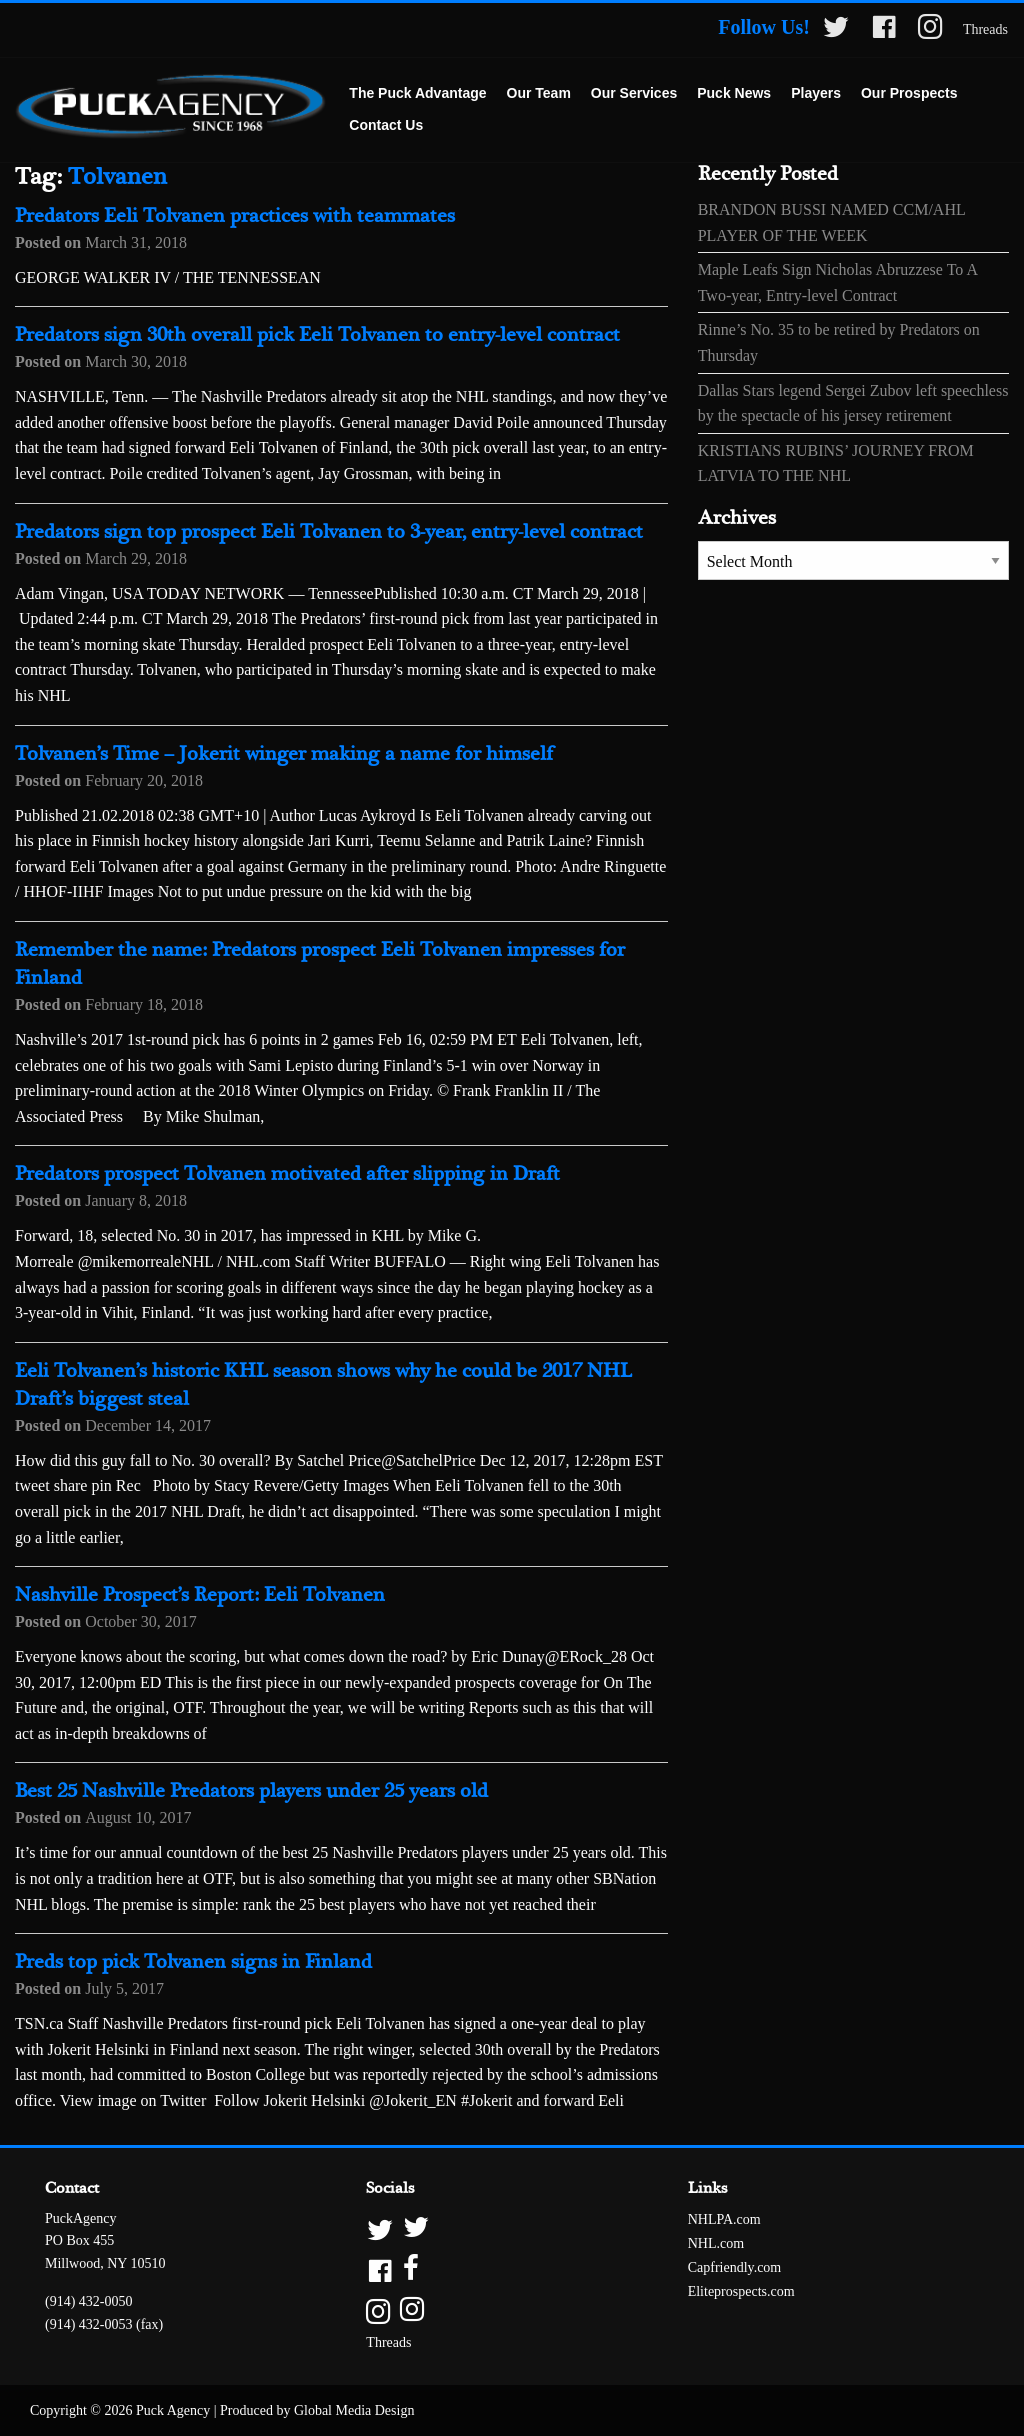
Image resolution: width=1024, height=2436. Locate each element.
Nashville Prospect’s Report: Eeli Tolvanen (200, 1595)
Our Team (539, 93)
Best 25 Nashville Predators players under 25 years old (251, 1791)
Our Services (634, 93)
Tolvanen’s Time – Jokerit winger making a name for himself (284, 754)
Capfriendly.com (735, 2267)
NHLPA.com (724, 2219)
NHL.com (716, 2243)
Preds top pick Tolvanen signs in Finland (193, 1962)
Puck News (734, 93)
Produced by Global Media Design (317, 2410)
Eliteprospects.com (741, 2291)
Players (816, 93)
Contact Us (386, 125)
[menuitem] (417, 94)
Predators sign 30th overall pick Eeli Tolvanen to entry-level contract (317, 335)
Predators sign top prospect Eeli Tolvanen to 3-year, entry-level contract (329, 532)
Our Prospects (909, 93)
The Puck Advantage (417, 93)
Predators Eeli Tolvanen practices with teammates (235, 216)
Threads (985, 29)
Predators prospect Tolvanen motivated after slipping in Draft (287, 1174)
